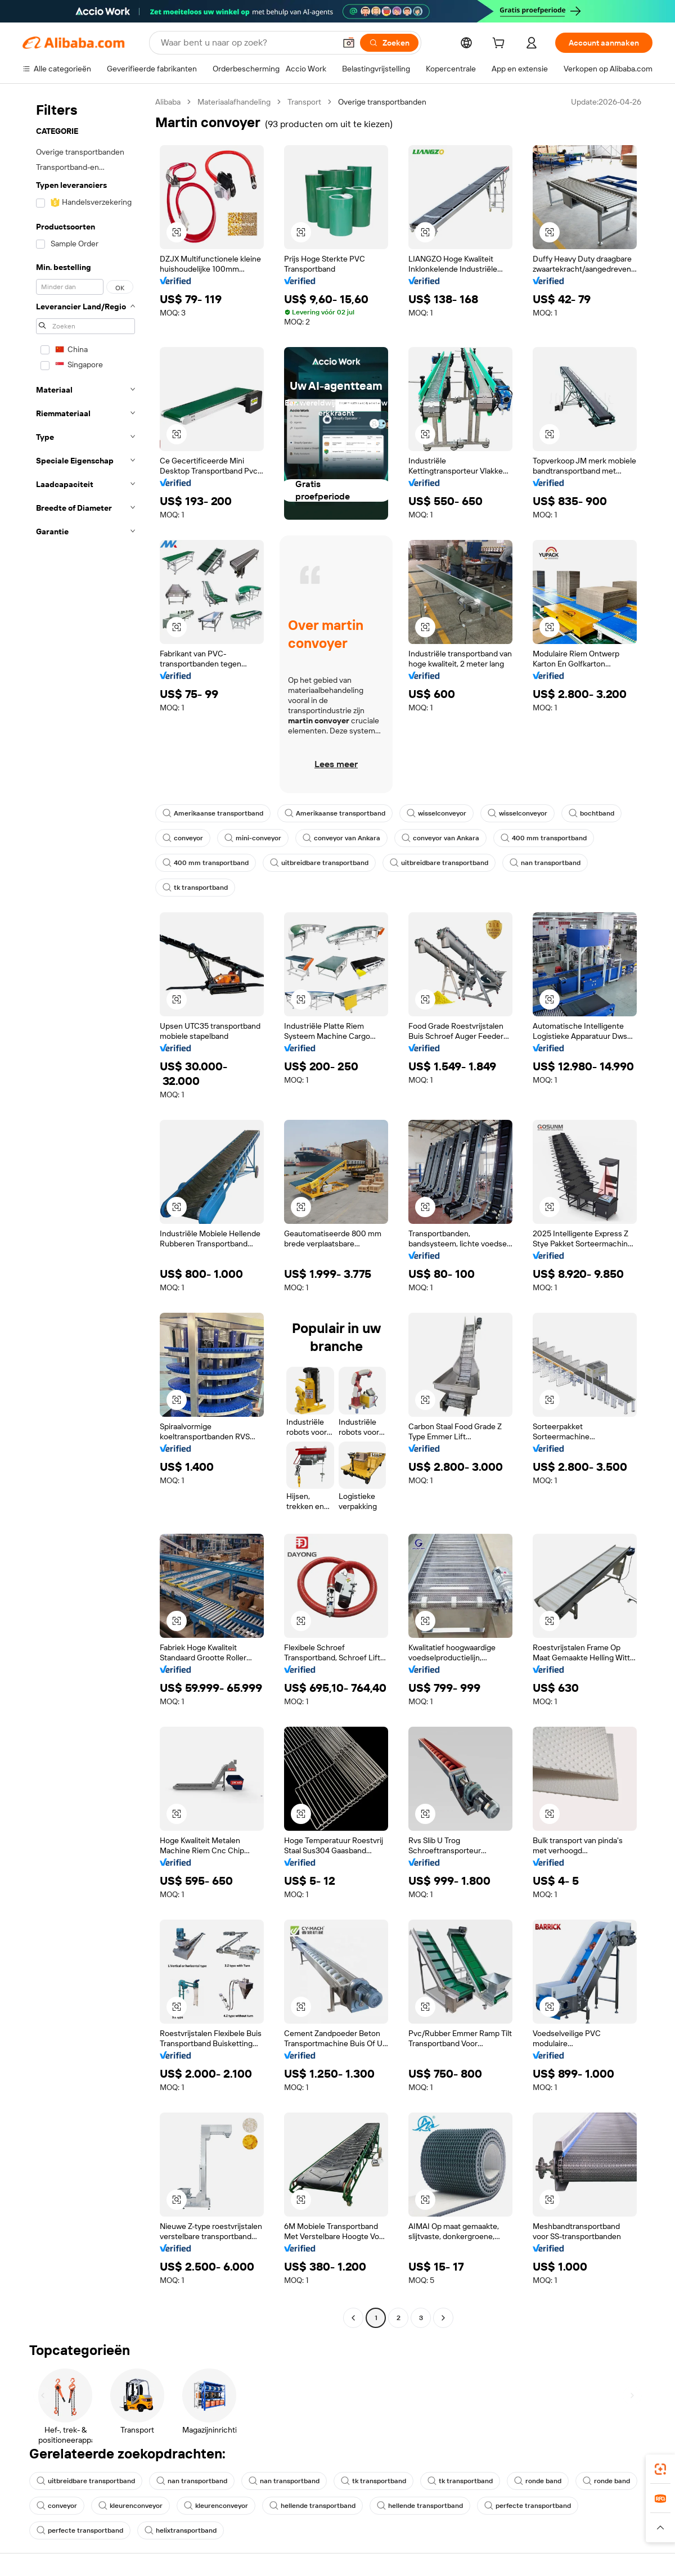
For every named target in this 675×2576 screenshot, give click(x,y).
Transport (304, 101)
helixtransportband (181, 2530)
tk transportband (195, 887)
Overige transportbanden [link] (382, 101)
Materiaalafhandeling (234, 101)
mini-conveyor (252, 838)
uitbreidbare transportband (319, 862)
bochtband (591, 813)
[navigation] (85, 1211)
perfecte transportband (527, 2505)
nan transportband (545, 862)
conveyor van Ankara (341, 838)
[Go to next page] (443, 2318)
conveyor (183, 838)
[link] (660, 2469)
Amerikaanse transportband (213, 813)
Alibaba (168, 101)
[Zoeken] (389, 43)
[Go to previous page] (353, 2318)
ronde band (537, 2480)
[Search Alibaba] (247, 43)
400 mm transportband (544, 838)
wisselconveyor (436, 813)
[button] (349, 42)
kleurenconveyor (130, 2505)
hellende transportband (312, 2505)
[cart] (500, 44)
